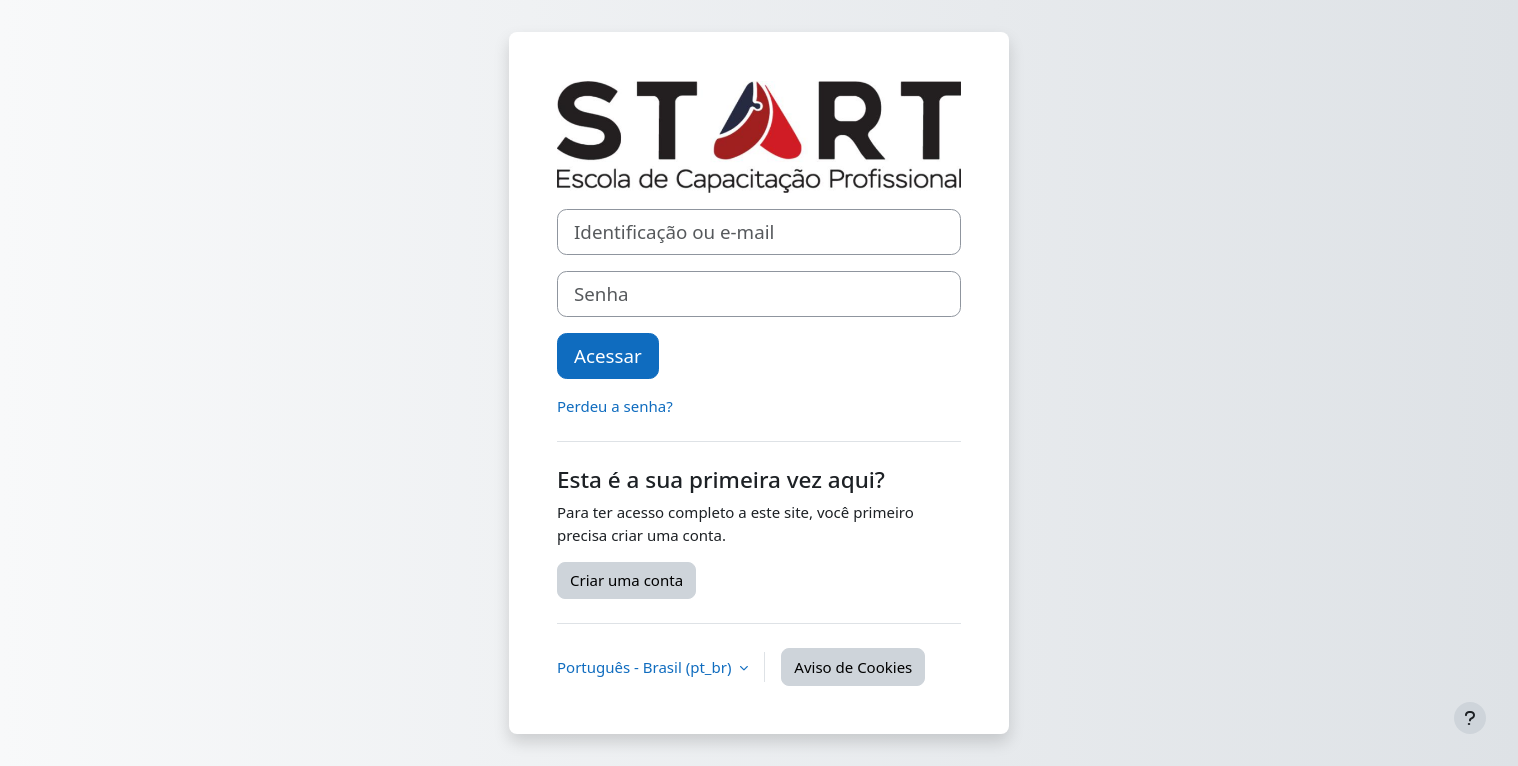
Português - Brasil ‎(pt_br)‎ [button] (646, 667)
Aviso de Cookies (853, 667)
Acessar (608, 355)
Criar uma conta (626, 580)
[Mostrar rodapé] (1470, 718)
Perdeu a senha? (615, 406)
